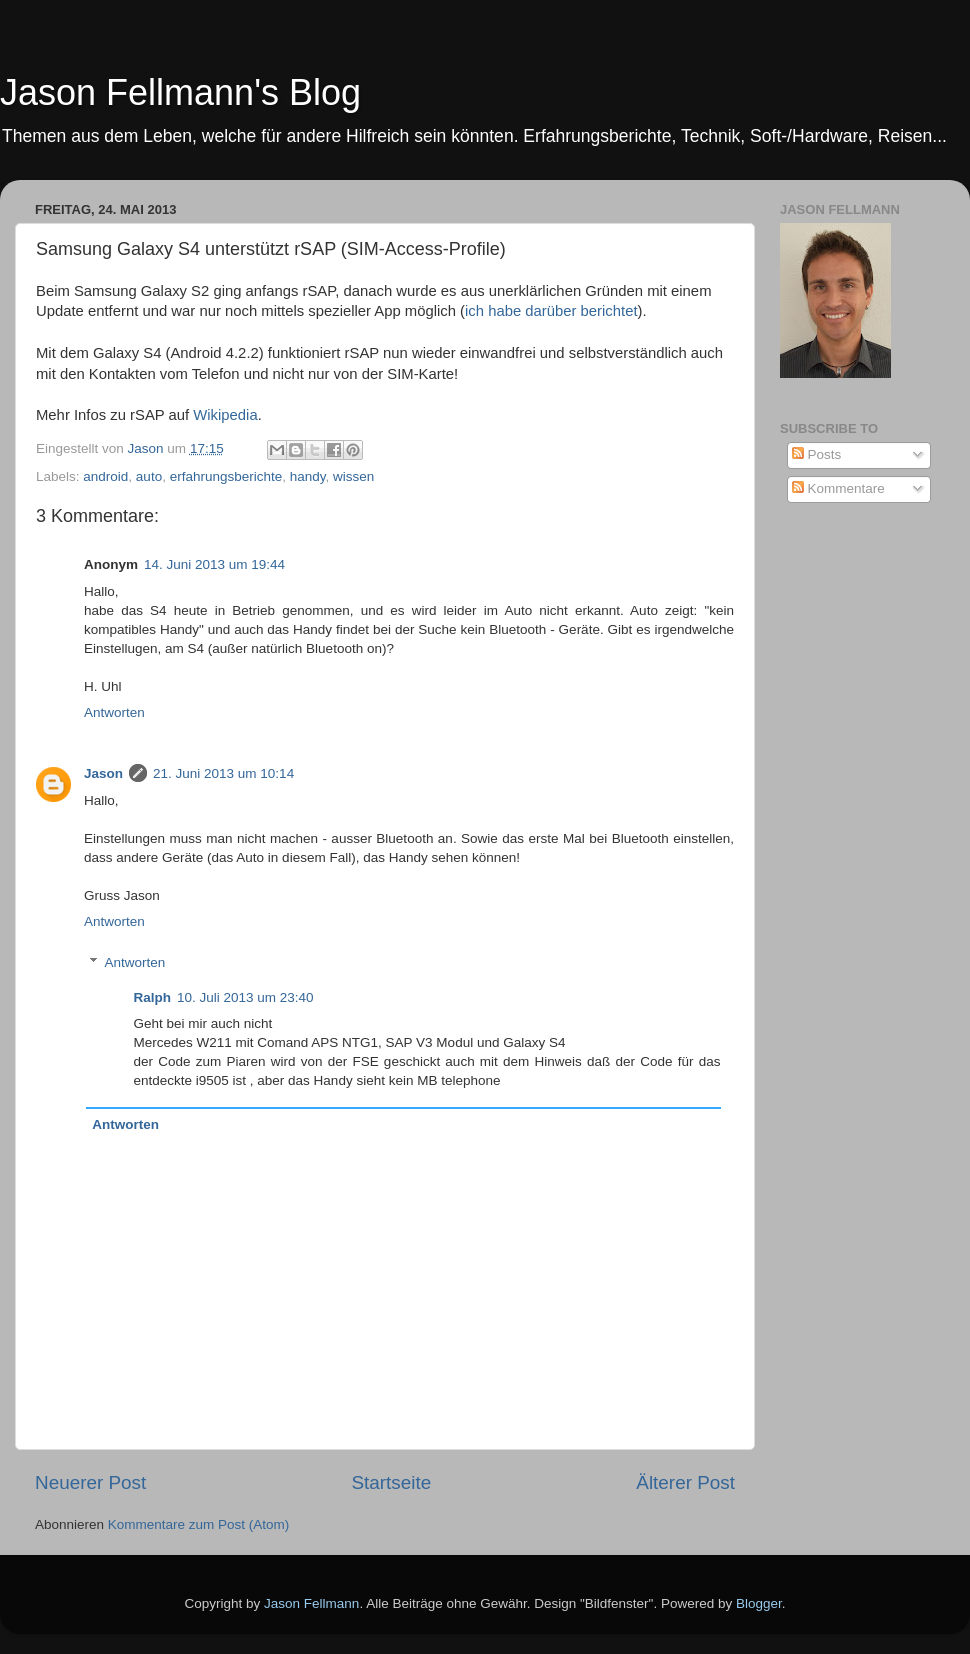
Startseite (391, 1482)
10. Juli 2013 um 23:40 (245, 997)
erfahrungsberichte (226, 476)
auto (149, 476)
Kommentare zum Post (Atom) (199, 1524)
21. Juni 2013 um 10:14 (223, 773)
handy (308, 476)
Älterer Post (685, 1482)
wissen (353, 476)
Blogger (759, 1603)
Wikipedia (225, 415)
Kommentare (838, 488)
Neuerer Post (90, 1482)
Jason (103, 773)
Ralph (153, 997)
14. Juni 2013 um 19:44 (214, 564)
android (105, 476)
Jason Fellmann (311, 1603)
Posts (817, 454)
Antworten (114, 712)
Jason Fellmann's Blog (180, 92)
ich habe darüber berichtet (551, 311)
